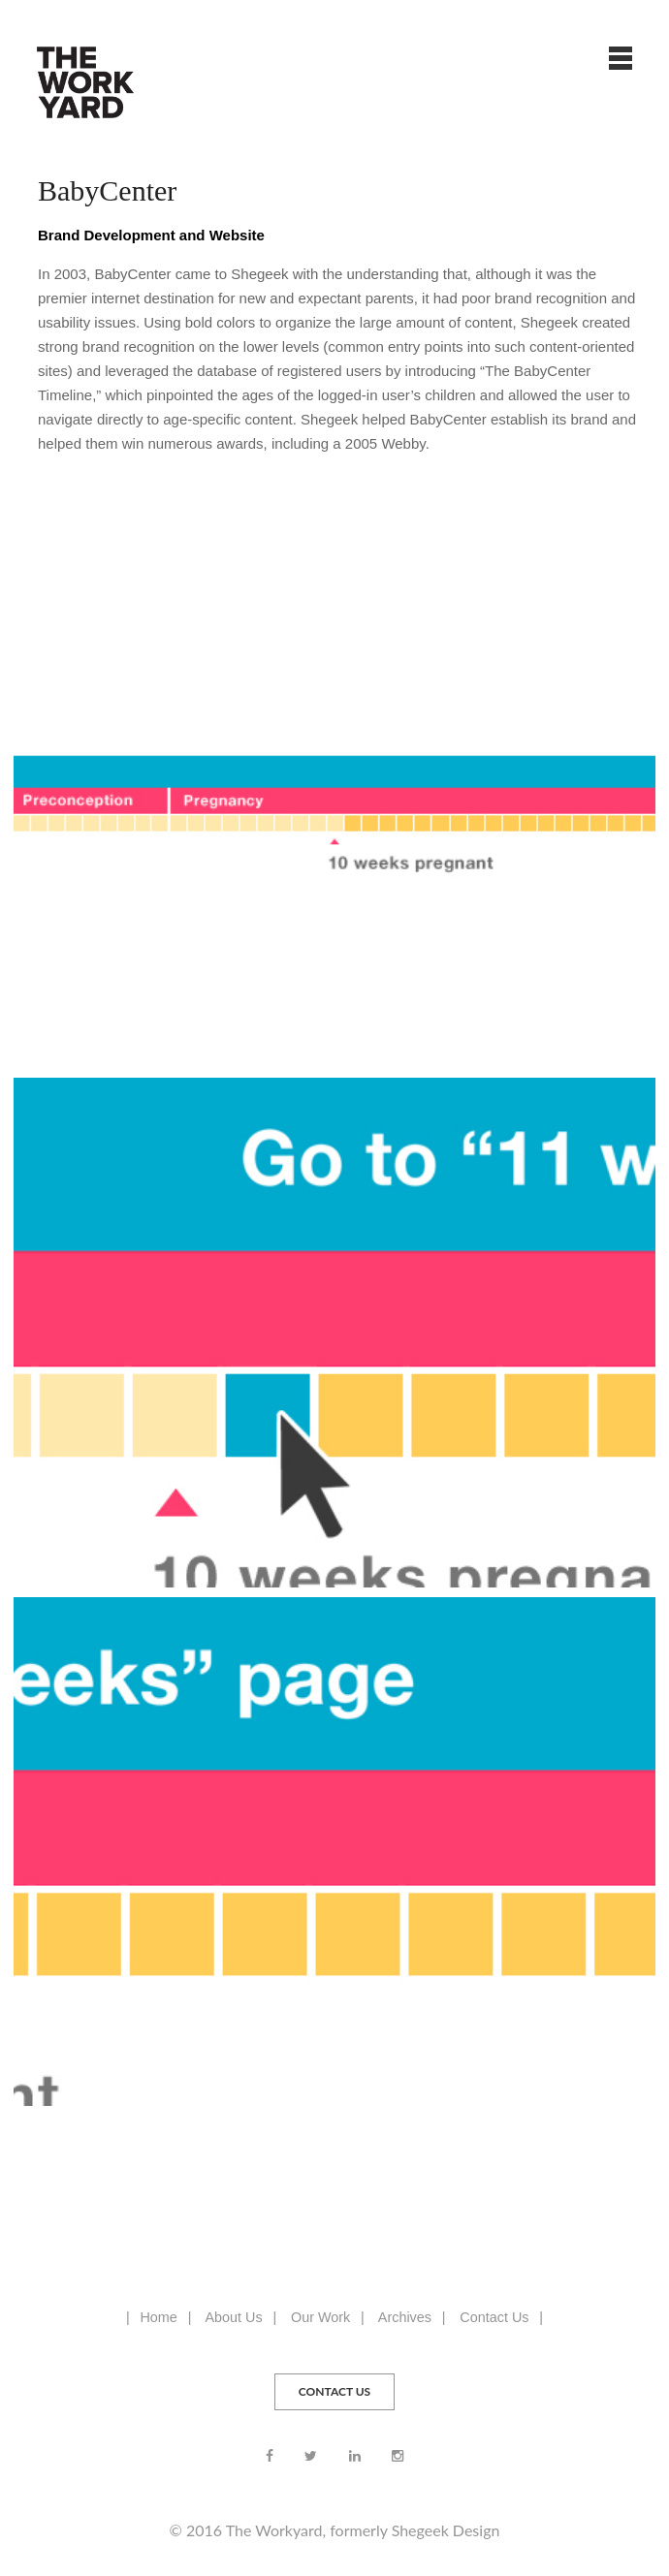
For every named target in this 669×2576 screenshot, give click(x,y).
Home (158, 2317)
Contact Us (494, 2317)
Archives (404, 2317)
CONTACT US (334, 2391)
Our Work (320, 2317)
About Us (233, 2317)
